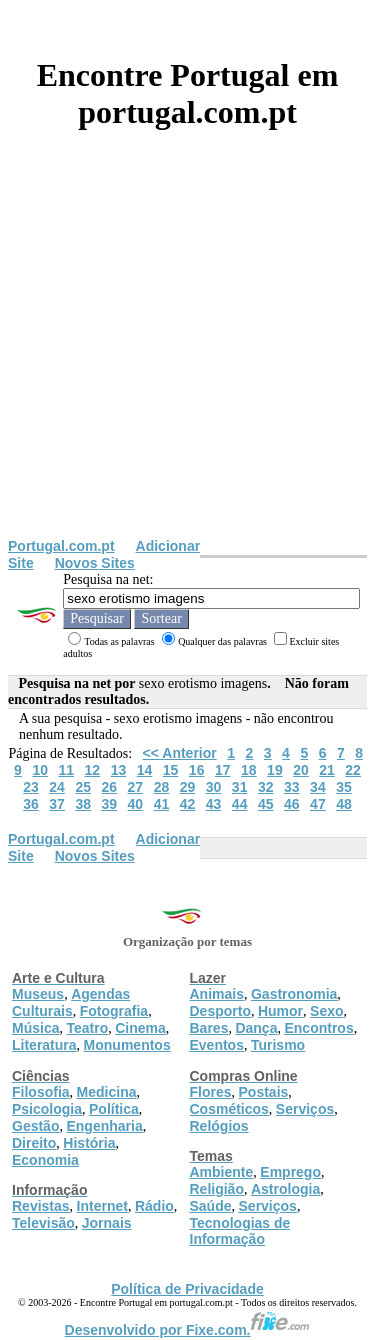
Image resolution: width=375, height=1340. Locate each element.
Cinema (140, 1028)
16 (197, 770)
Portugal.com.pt (61, 546)
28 (162, 787)
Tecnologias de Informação (240, 1231)
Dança (256, 1028)
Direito (34, 1143)
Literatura (44, 1045)
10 (40, 770)
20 (301, 770)
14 (145, 770)
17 (223, 770)
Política (114, 1109)
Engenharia (104, 1126)
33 (292, 787)
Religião (217, 1189)
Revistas (41, 1206)
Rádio (154, 1206)
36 (31, 804)
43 (214, 804)
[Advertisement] (187, 340)
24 (57, 787)
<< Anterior (180, 753)
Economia (45, 1160)
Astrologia (285, 1189)
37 (57, 804)
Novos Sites (95, 563)
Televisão (43, 1223)
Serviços (305, 1109)
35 (344, 787)
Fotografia (114, 1011)
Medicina (107, 1092)
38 (83, 804)
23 (31, 787)
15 (171, 770)
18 (249, 770)
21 (327, 770)
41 (162, 804)
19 (275, 770)
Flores (211, 1092)
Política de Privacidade (187, 1289)
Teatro (87, 1028)
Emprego (290, 1172)
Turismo (278, 1045)
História (89, 1143)
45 (266, 804)
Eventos (217, 1045)
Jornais (107, 1223)
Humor (280, 1011)
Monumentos (127, 1045)
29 (188, 787)
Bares (209, 1028)
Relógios (219, 1126)
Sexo (326, 1011)
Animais (217, 994)
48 (344, 804)
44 (240, 804)
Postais (264, 1092)
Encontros (318, 1028)
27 (136, 787)
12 (93, 770)
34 (318, 787)
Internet (102, 1206)
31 (240, 787)
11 (66, 770)
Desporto (220, 1011)
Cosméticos (229, 1109)
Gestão (35, 1126)
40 (136, 804)
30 (214, 787)
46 (292, 804)
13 (119, 770)
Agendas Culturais (71, 1002)
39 (109, 804)
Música (35, 1028)
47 (318, 804)
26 (109, 787)
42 (188, 804)
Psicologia (47, 1109)
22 (353, 770)
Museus (38, 994)
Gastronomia (294, 994)
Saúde (211, 1206)
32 (266, 787)
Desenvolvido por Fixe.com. (188, 1330)
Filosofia (41, 1092)
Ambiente (222, 1172)
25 (83, 787)
